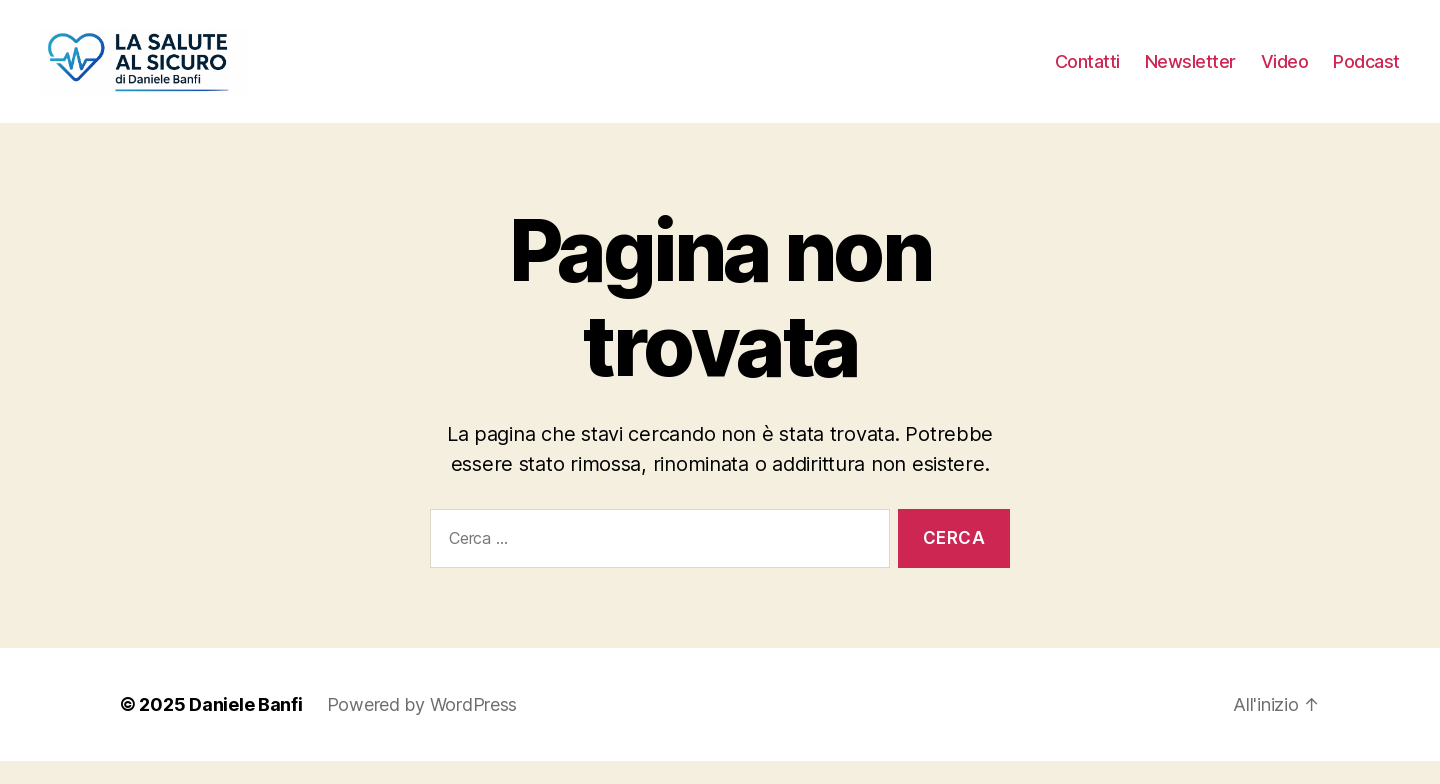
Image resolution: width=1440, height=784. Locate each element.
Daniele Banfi (246, 727)
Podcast (1366, 72)
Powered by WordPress (422, 727)
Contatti (1087, 72)
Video (1285, 72)
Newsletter (1190, 72)
